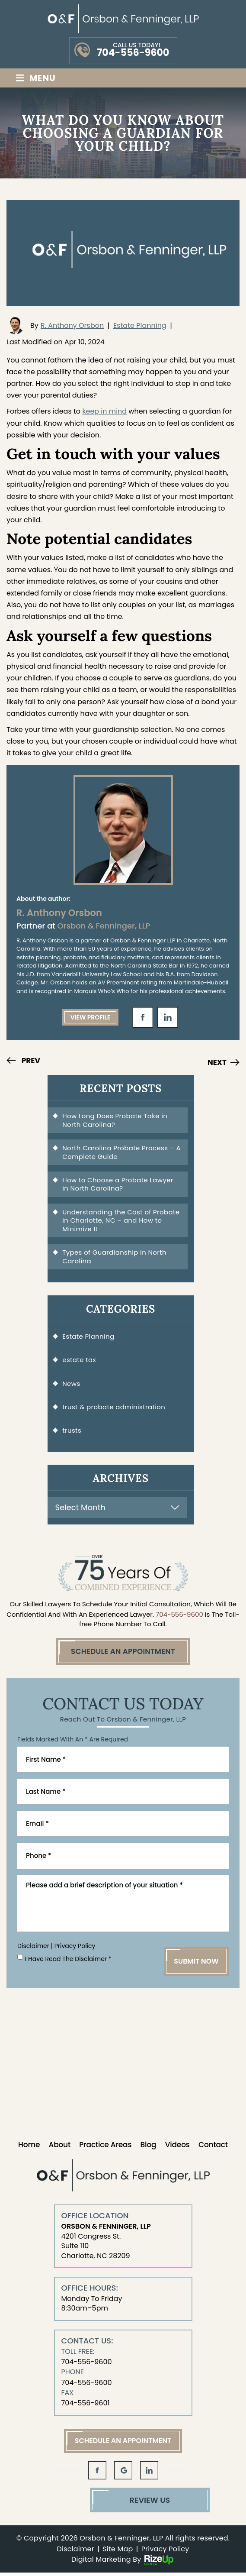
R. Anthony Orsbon (72, 325)
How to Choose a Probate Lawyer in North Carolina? (118, 1185)
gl (123, 2474)
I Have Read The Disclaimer (68, 1962)
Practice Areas (105, 2147)
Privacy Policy (74, 1949)
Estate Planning (139, 325)
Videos (177, 2147)
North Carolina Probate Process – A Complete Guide (119, 1153)
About (59, 2147)
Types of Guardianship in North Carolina (115, 1257)
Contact (213, 2147)
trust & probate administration (114, 1408)
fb (143, 1017)
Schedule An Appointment (123, 1653)
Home (29, 2147)
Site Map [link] (117, 2553)
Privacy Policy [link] (165, 2553)
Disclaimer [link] (75, 2553)
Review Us (123, 2503)
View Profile (90, 1017)
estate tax (79, 1361)
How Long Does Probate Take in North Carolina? (115, 1120)
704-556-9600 (133, 53)
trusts (72, 1432)
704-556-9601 (85, 2406)
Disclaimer (33, 1949)
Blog (149, 2147)
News (72, 1384)
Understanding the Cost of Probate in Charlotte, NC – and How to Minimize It (121, 1221)
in (167, 1017)
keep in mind (104, 411)
